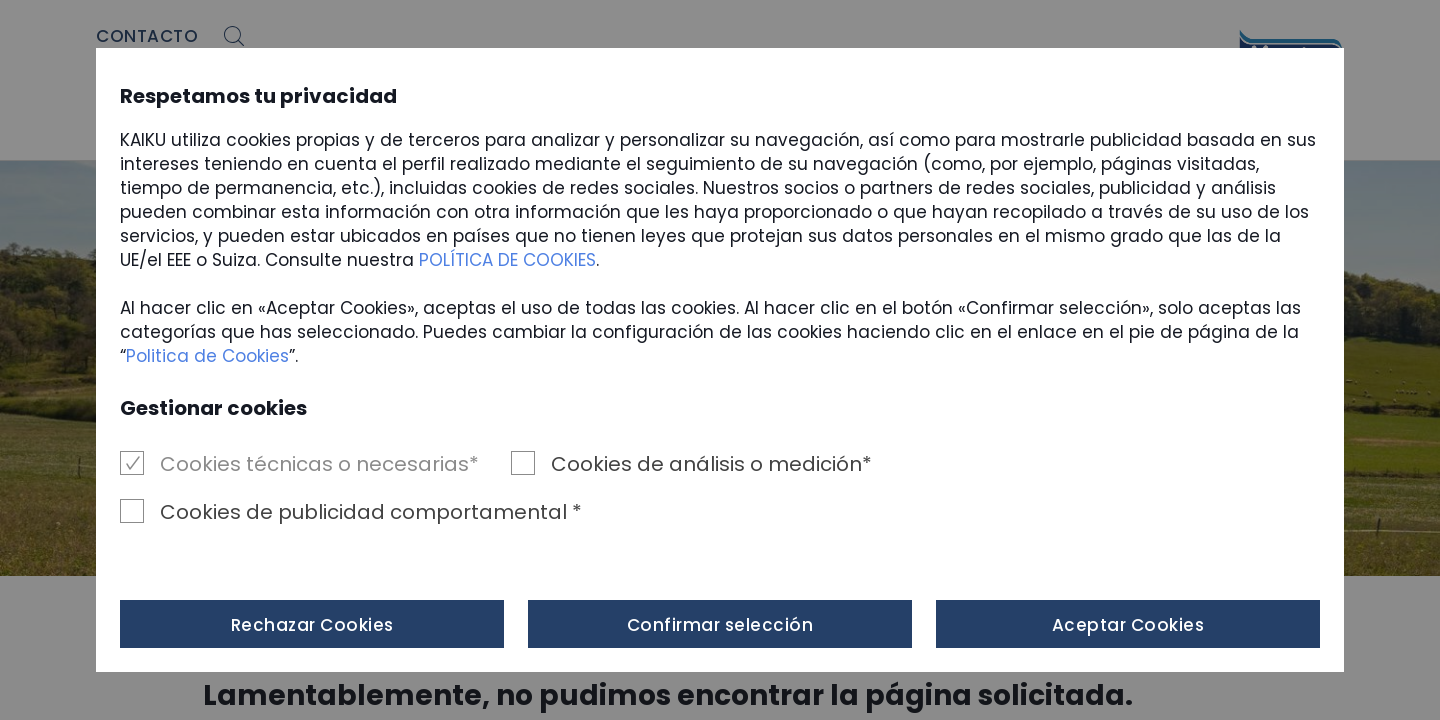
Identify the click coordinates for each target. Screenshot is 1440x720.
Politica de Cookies (207, 356)
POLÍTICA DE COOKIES (507, 260)
